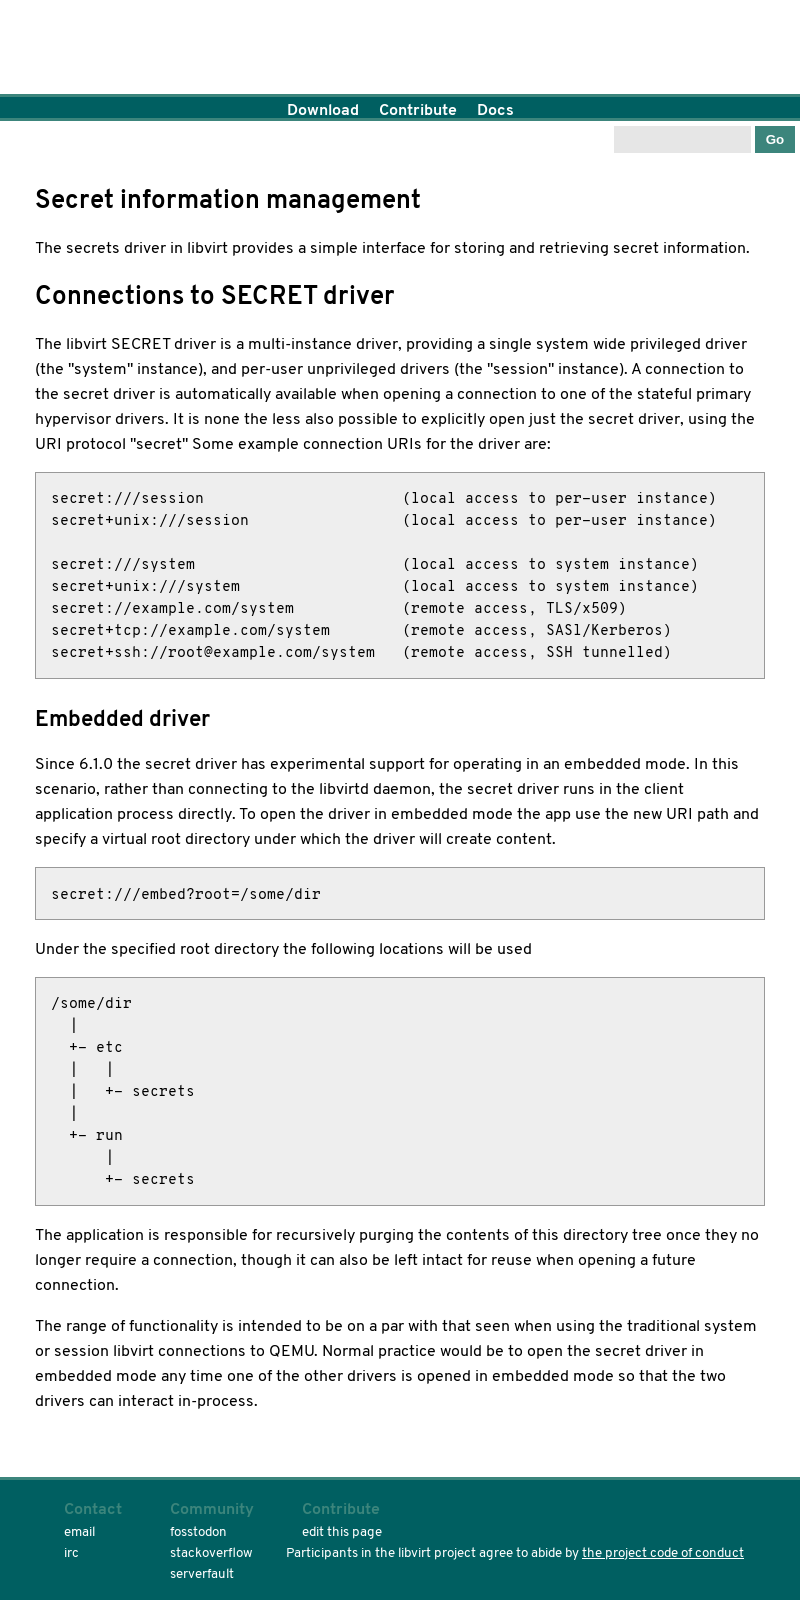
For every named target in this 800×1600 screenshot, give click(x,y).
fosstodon (198, 1531)
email (79, 1531)
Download (323, 109)
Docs (495, 109)
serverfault (202, 1573)
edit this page (342, 1531)
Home (400, 50)
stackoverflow (211, 1552)
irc (71, 1552)
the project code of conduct (663, 1552)
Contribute (418, 109)
